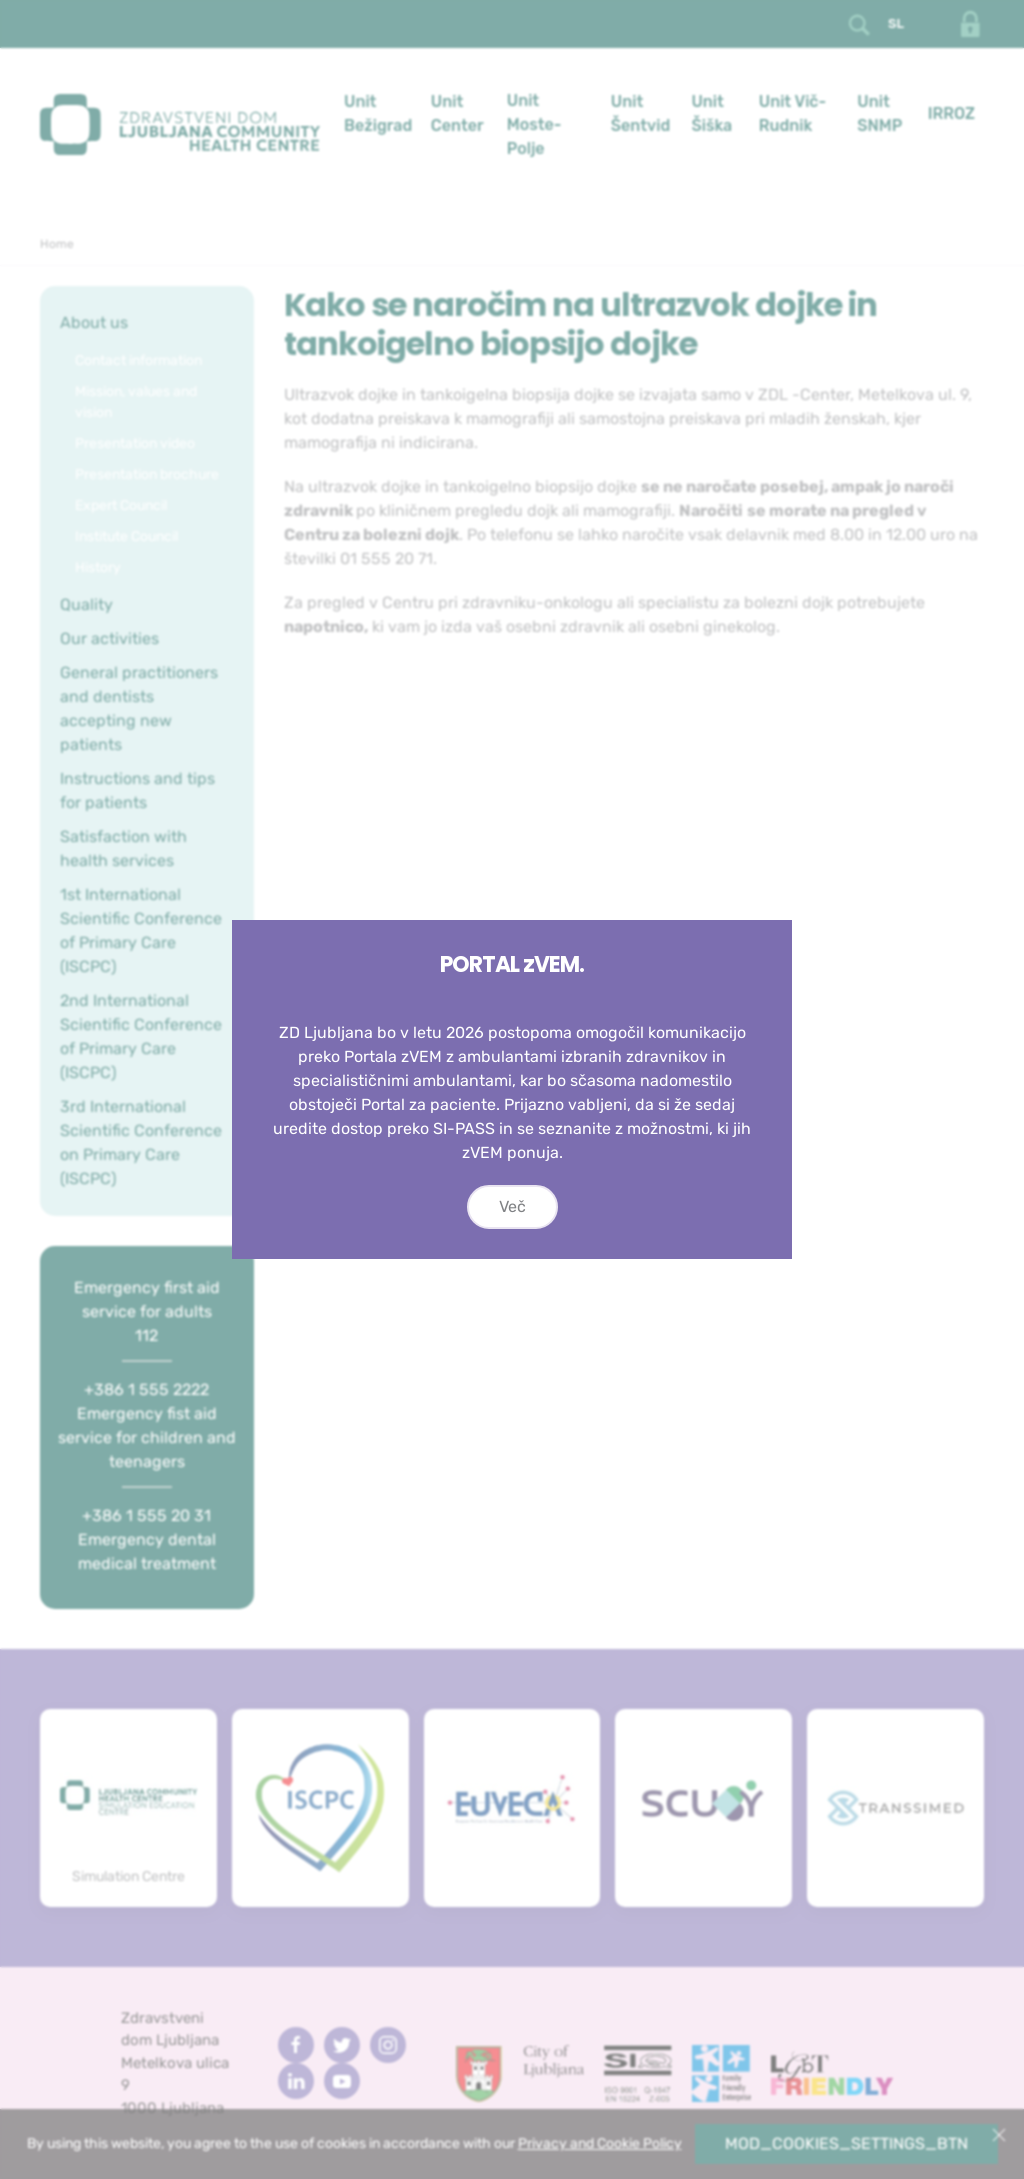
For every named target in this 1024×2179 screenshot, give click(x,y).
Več (512, 1206)
